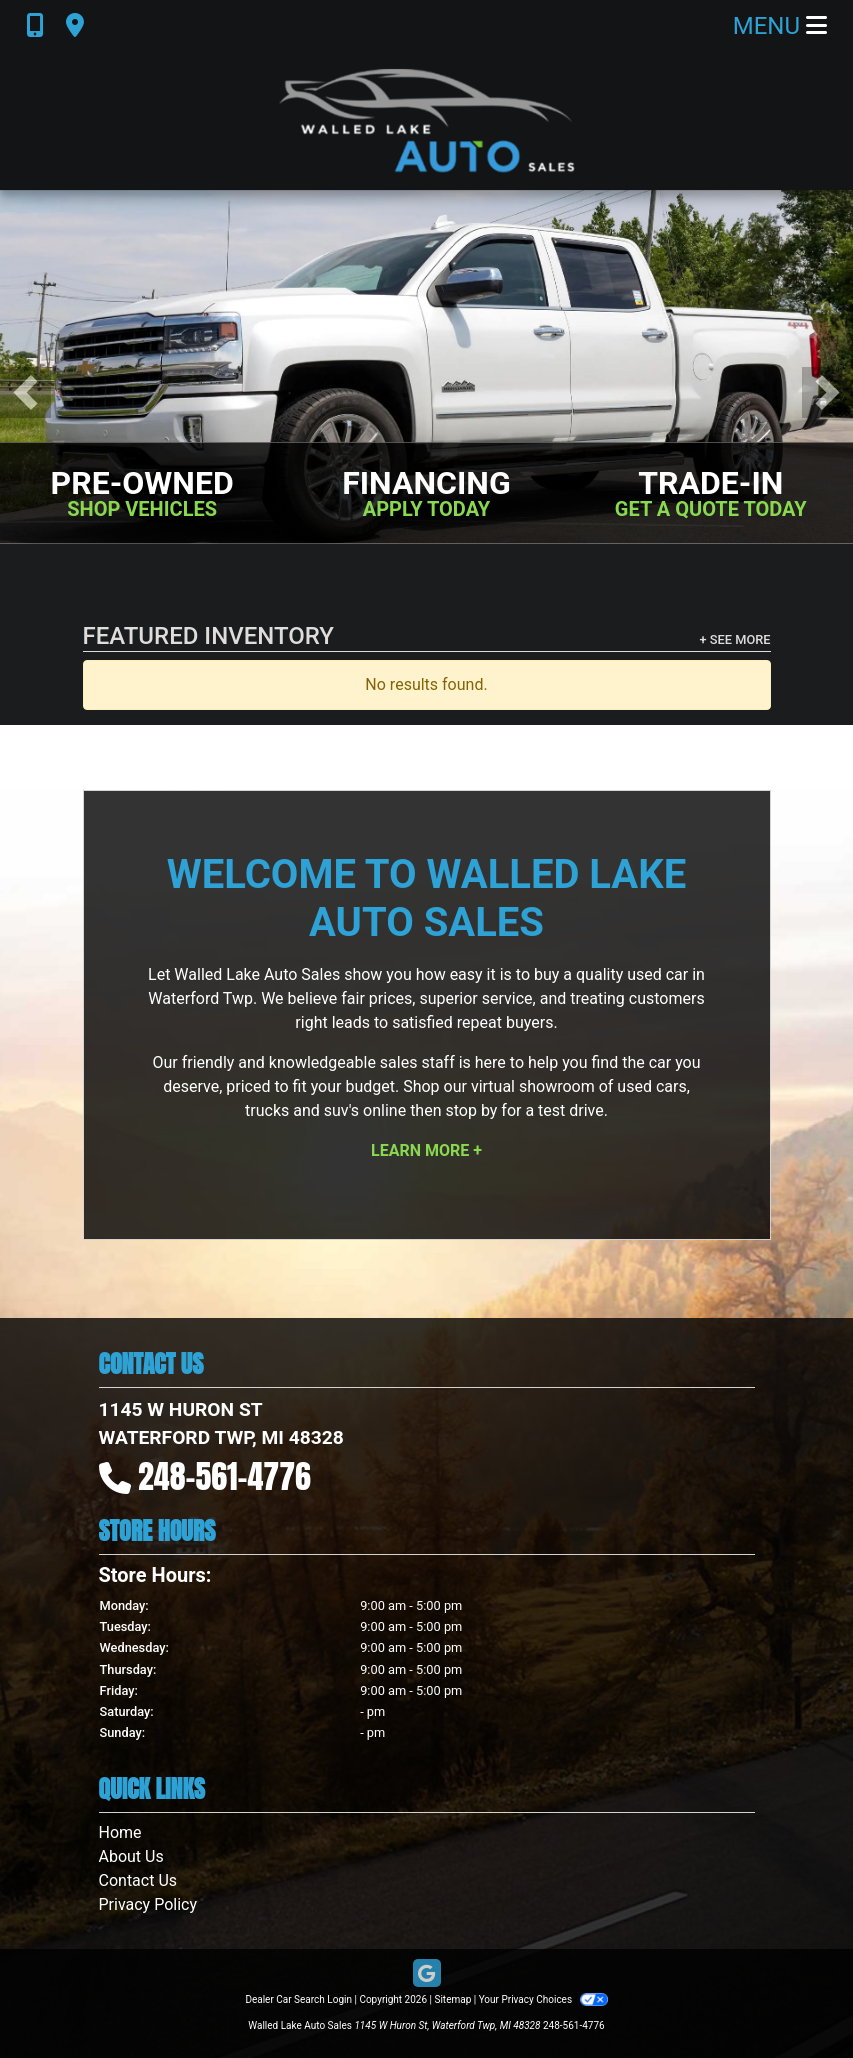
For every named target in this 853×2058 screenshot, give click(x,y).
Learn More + (426, 1150)
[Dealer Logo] (427, 121)
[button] (25, 392)
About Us (131, 1856)
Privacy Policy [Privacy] (148, 1904)
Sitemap (452, 1999)
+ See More (735, 639)
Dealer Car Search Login (298, 1999)
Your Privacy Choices (543, 1999)
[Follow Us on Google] (427, 1974)
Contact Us (138, 1880)
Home (120, 1832)
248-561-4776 (224, 1476)
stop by (471, 1110)
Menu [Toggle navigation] (780, 26)
